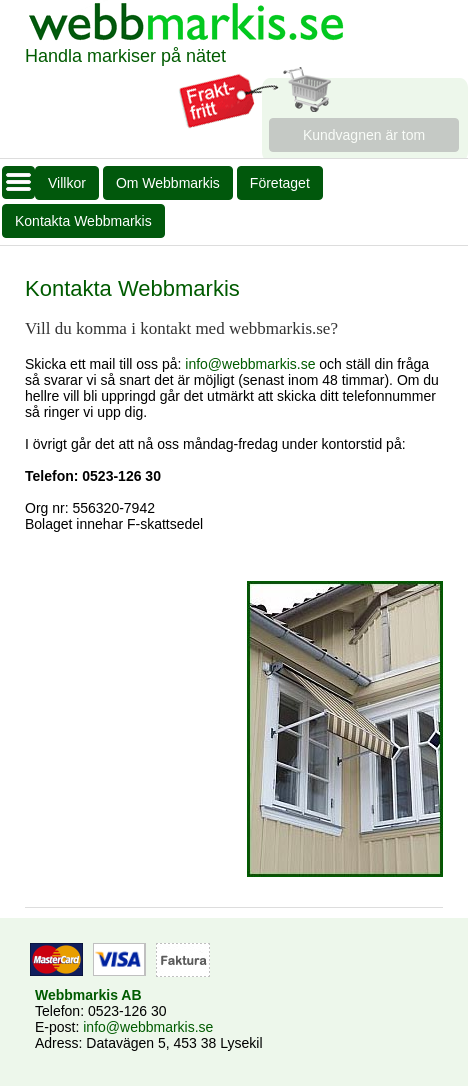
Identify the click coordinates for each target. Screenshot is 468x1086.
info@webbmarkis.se (250, 364)
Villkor (67, 183)
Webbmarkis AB (88, 995)
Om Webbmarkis (168, 183)
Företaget (280, 183)
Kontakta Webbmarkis (83, 221)
